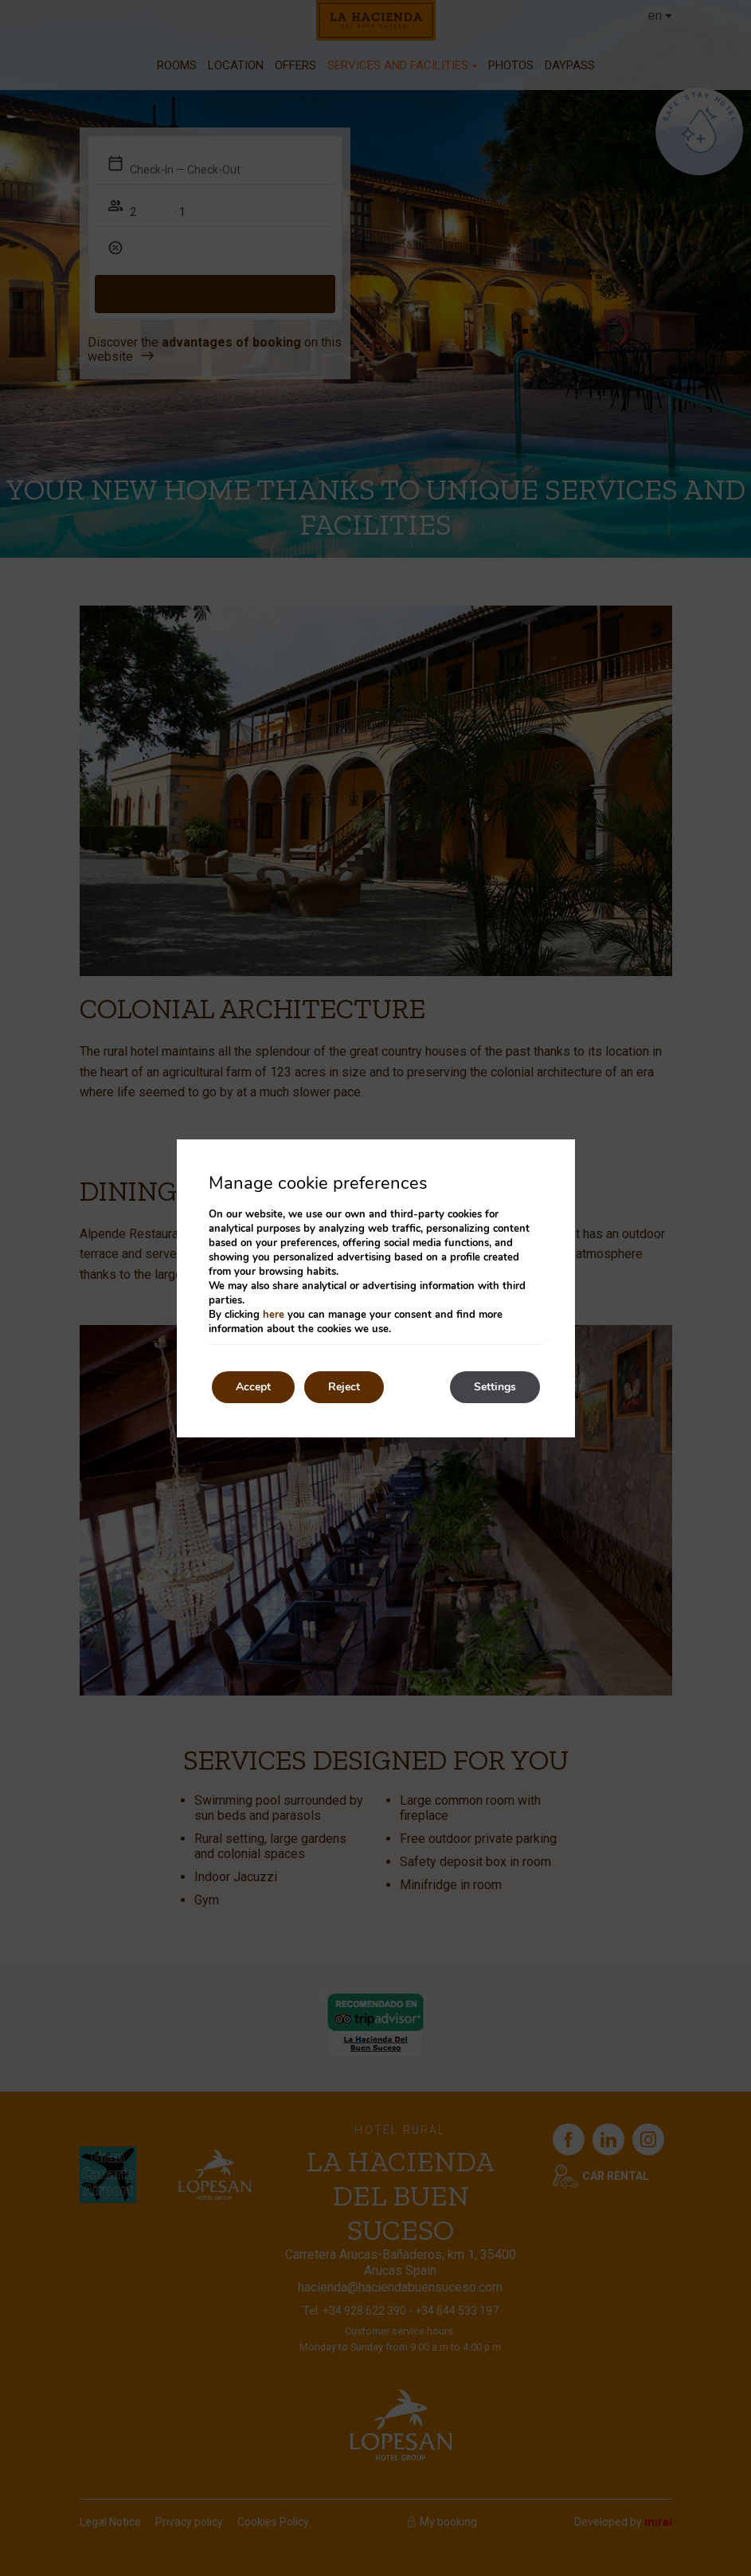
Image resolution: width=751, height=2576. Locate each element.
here (273, 1315)
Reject (344, 1386)
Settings (495, 1386)
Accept (253, 1386)
